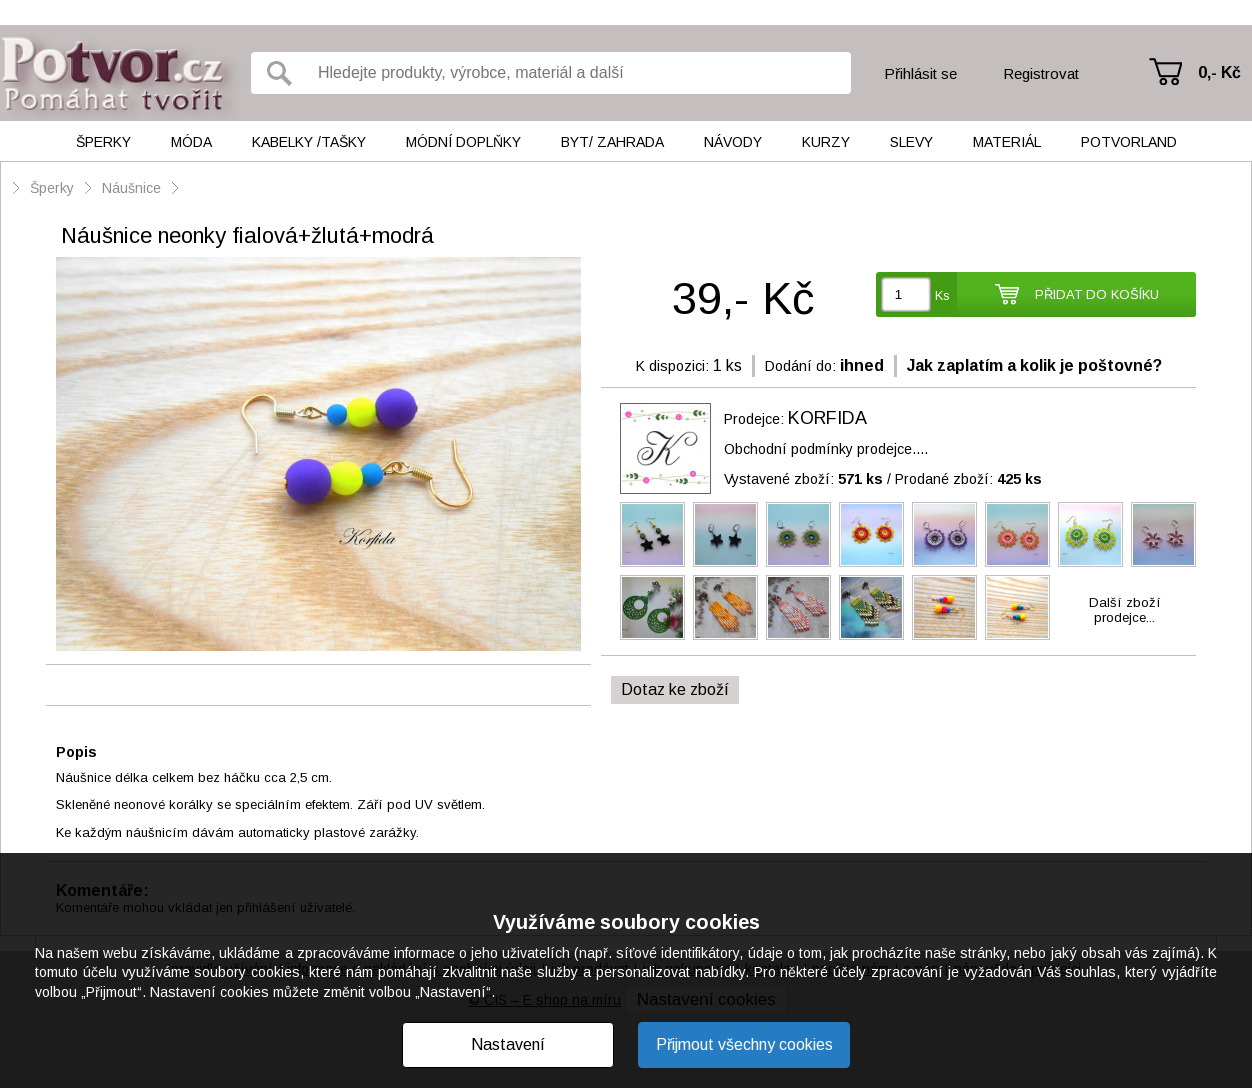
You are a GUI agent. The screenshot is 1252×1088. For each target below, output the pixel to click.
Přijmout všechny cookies (744, 1044)
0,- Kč (1219, 72)
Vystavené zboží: (803, 479)
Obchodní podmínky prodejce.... (826, 449)
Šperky (103, 142)
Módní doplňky (463, 142)
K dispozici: (672, 366)
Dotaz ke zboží (675, 689)
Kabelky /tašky (309, 142)
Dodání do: (800, 366)
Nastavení (508, 1044)
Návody (733, 142)
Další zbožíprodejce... (1125, 610)
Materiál (1007, 142)
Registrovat (1041, 73)
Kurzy (826, 142)
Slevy (911, 142)
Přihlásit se (920, 73)
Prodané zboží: (968, 479)
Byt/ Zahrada (612, 142)
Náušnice (131, 188)
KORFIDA (827, 418)
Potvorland (1129, 142)
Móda (191, 142)
